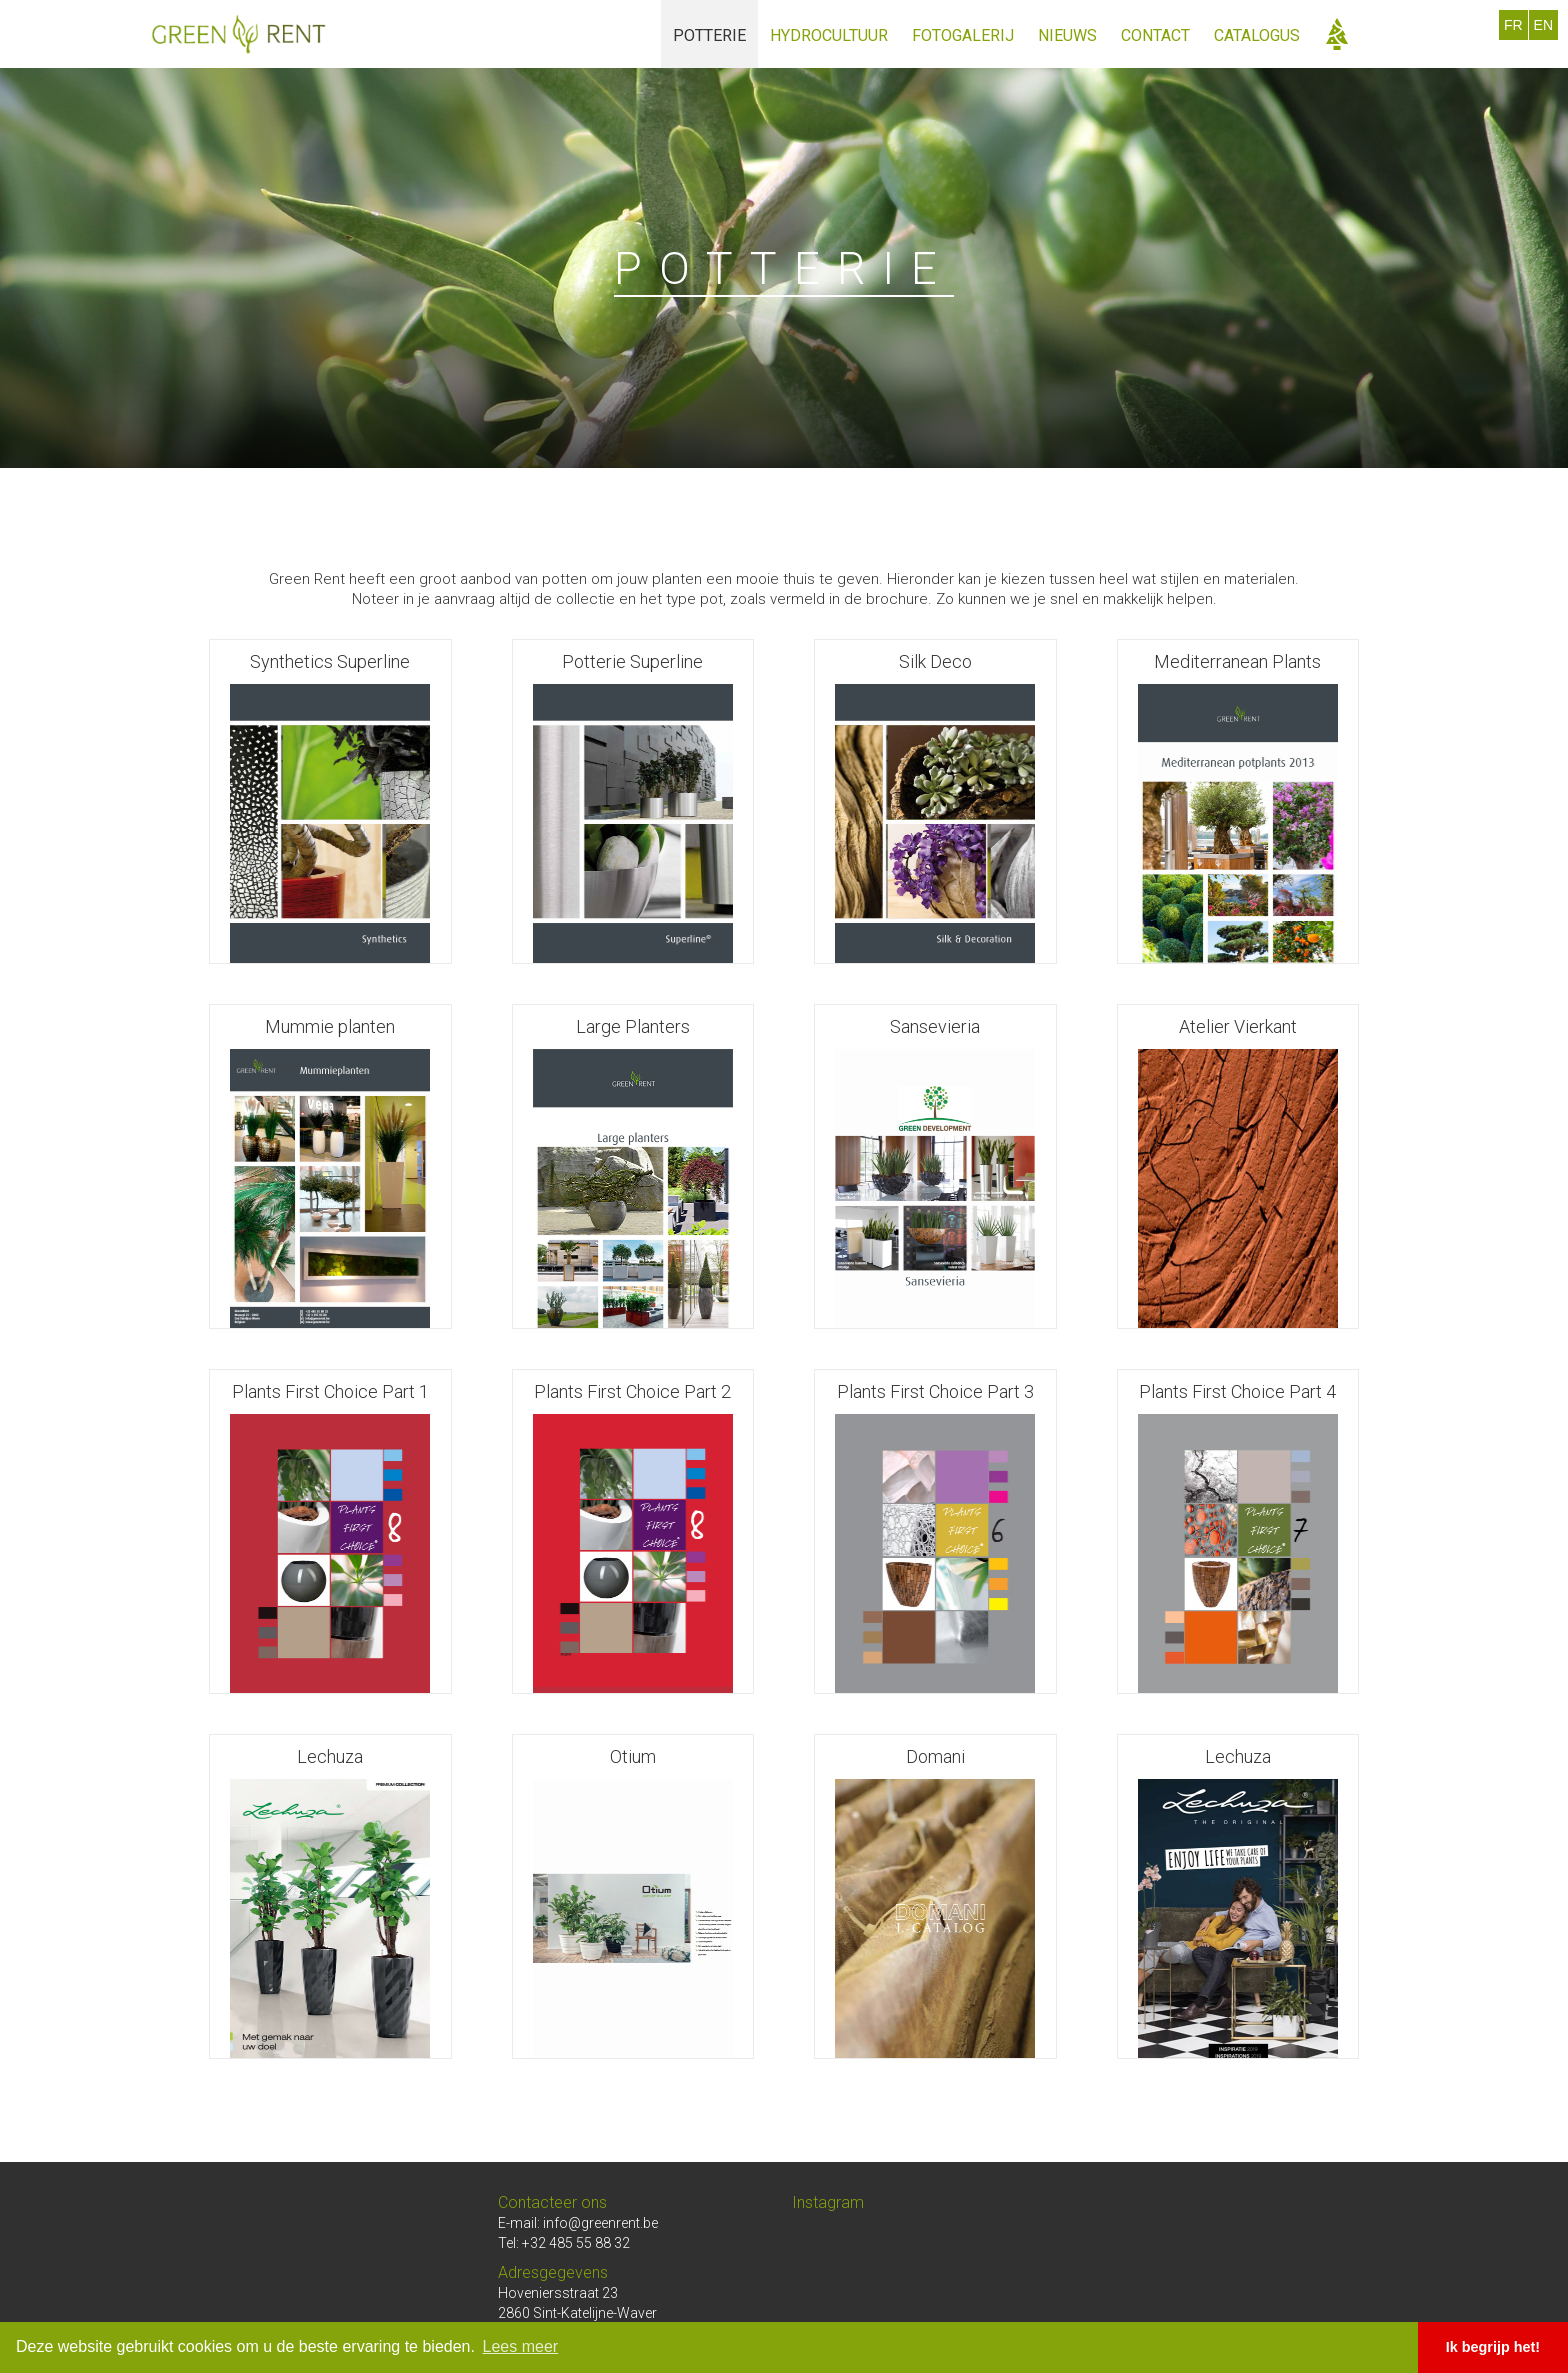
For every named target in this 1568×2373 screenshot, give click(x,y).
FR (1513, 25)
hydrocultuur (829, 35)
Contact (1155, 35)
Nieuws (1067, 35)
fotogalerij (963, 35)
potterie (709, 35)
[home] (239, 34)
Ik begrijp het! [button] (1493, 2347)
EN (1543, 25)
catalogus (1257, 35)
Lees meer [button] (521, 2346)
